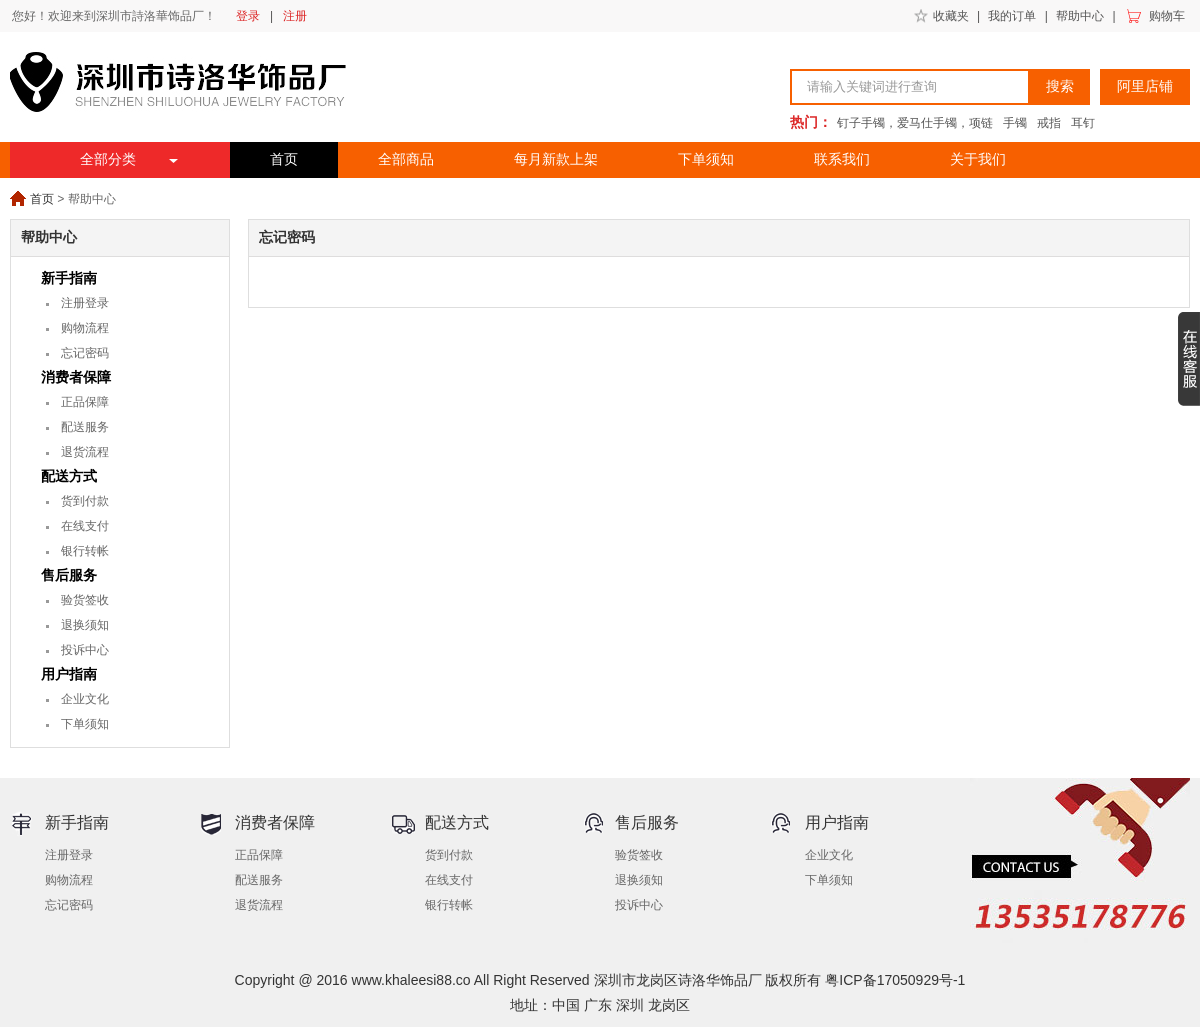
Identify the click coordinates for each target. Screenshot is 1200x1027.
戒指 (1049, 123)
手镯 (1015, 123)
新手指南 (69, 278)
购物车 (1167, 16)
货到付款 (85, 501)
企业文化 (85, 699)
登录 (248, 16)
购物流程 (85, 328)
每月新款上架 (556, 159)
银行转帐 (85, 551)
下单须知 (706, 159)
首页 (284, 159)
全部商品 (406, 159)
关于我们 (978, 159)
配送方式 (69, 476)
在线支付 (85, 526)
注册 (295, 16)
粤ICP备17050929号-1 (895, 980)
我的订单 (1012, 16)
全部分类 (108, 159)
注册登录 (85, 303)
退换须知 (85, 625)
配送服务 (85, 427)
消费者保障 (76, 377)
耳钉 (1083, 123)
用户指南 (69, 674)
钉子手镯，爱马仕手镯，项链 (915, 123)
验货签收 (85, 600)
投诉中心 (85, 650)
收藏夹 (951, 16)
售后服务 (69, 575)
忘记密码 (85, 353)
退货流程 (85, 452)
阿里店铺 (1145, 86)
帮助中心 (1080, 16)
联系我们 (842, 159)
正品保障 (85, 402)
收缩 (1189, 359)
